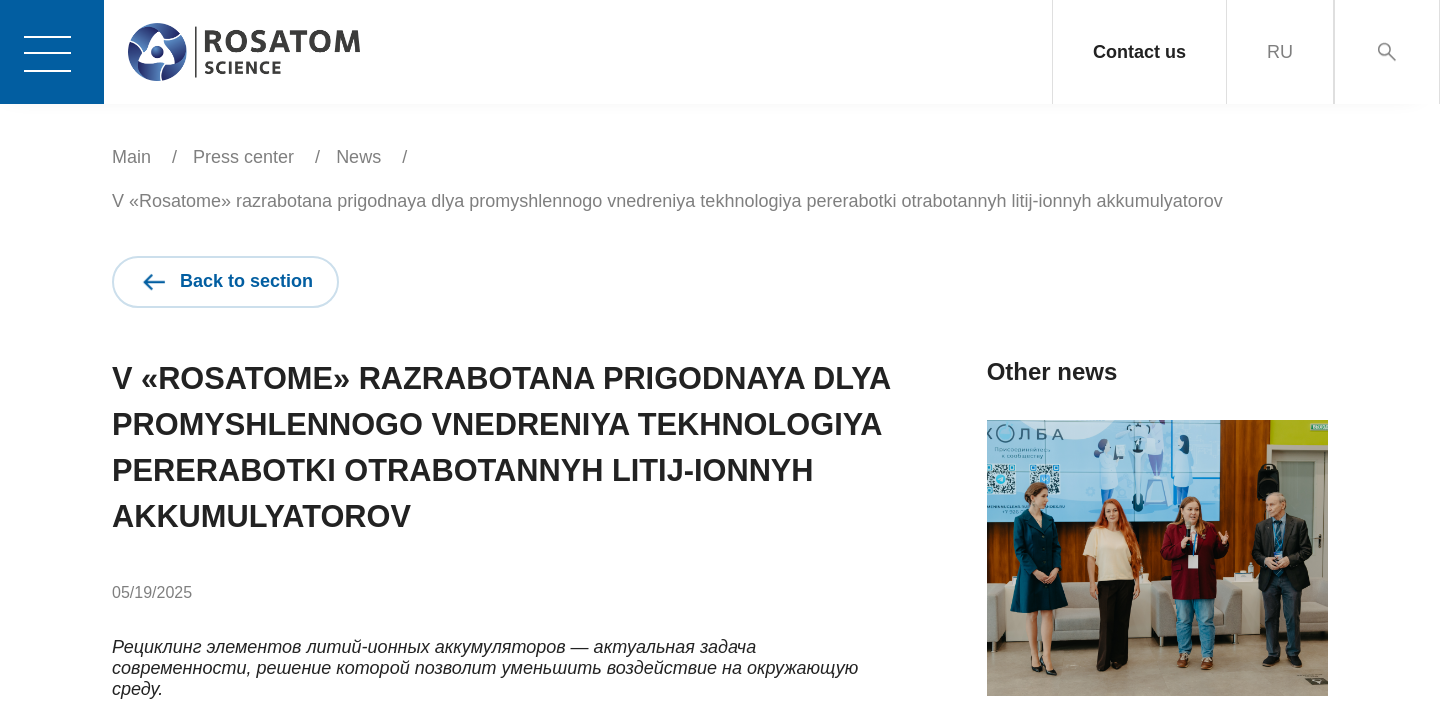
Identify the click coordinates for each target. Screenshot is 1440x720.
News (358, 157)
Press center (243, 157)
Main (131, 157)
